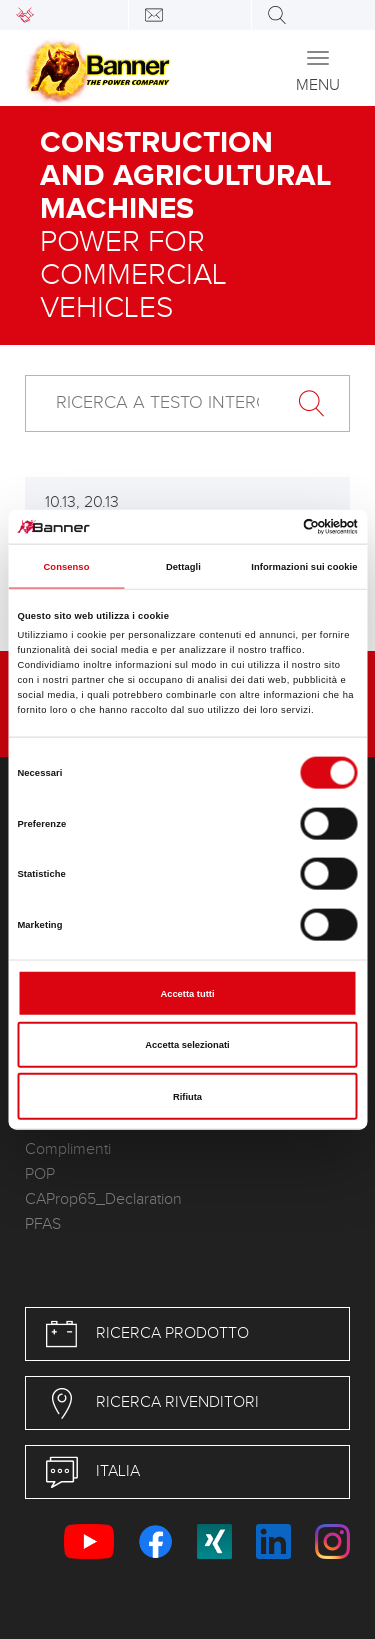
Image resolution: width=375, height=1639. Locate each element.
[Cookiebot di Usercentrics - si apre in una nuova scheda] (271, 527)
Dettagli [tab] (183, 566)
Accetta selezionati (187, 1045)
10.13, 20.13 (82, 502)
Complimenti (68, 1149)
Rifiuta (187, 1096)
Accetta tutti (187, 993)
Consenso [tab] (66, 566)
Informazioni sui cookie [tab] (304, 566)
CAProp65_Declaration (103, 1199)
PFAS (43, 1224)
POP (40, 1174)
